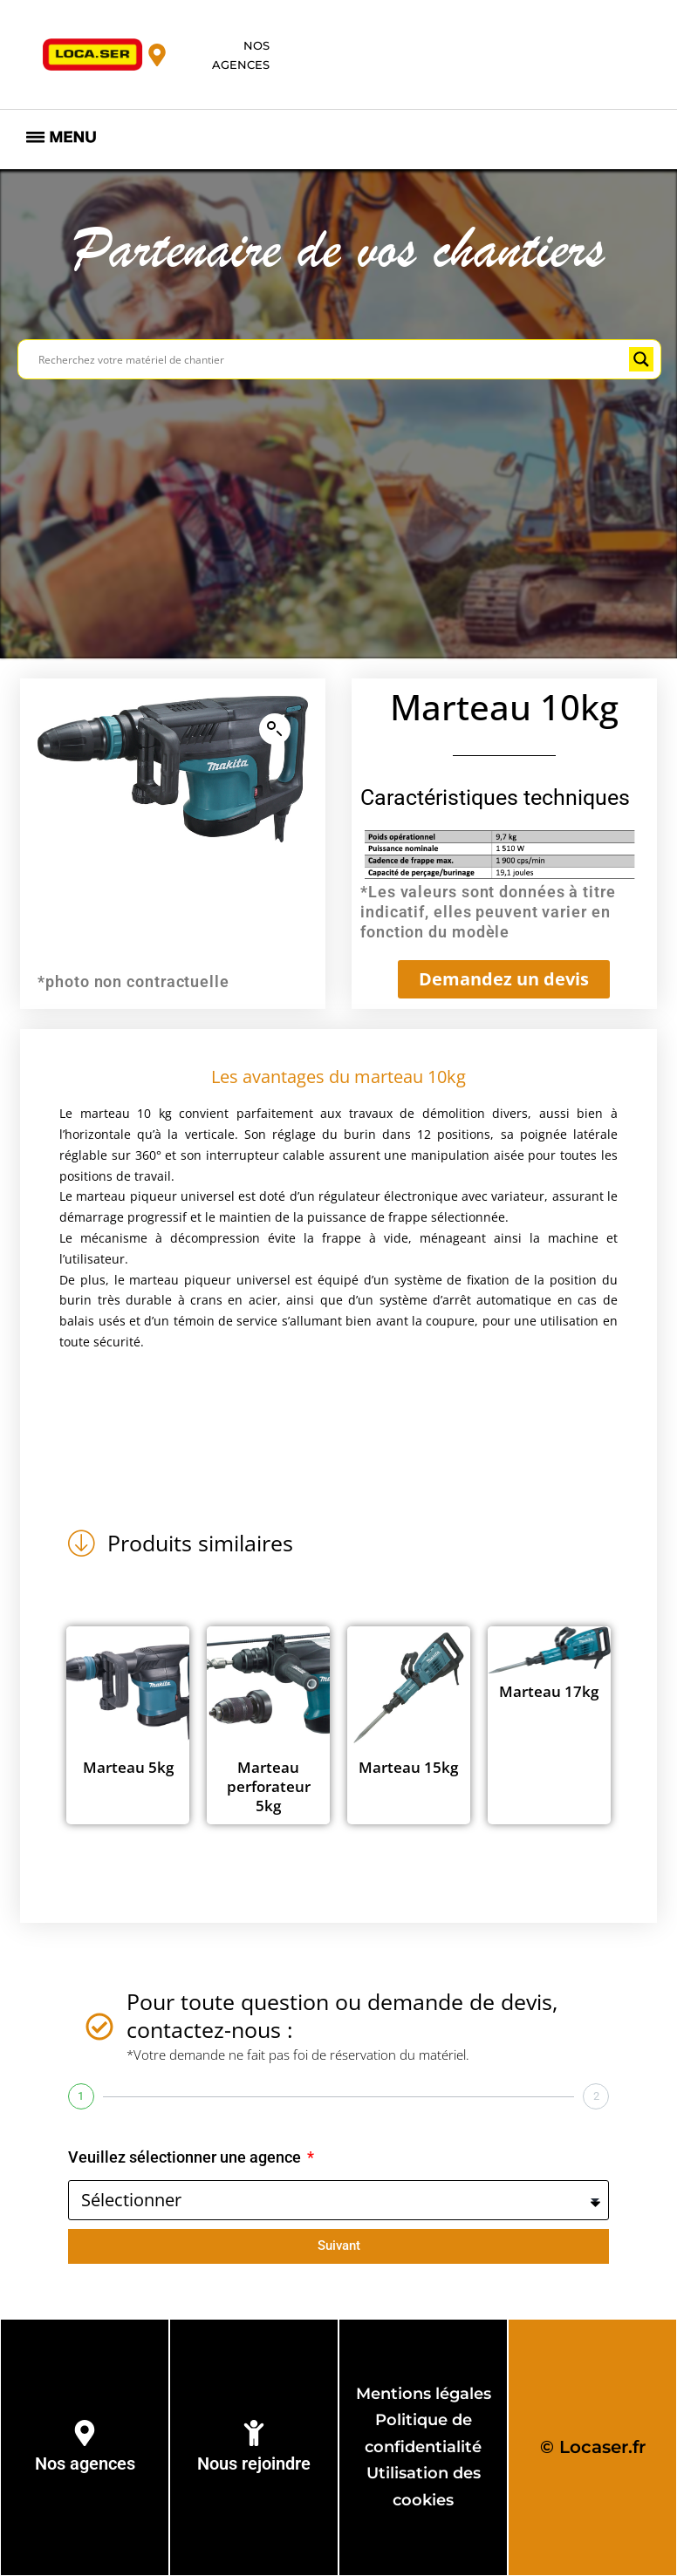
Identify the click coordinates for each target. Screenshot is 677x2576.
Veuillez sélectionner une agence (186, 2157)
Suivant (339, 2245)
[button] (275, 729)
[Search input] (331, 359)
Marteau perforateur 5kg (269, 1786)
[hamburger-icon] (61, 139)
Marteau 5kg (128, 1767)
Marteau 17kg (548, 1691)
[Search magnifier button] (641, 359)
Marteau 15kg (408, 1767)
